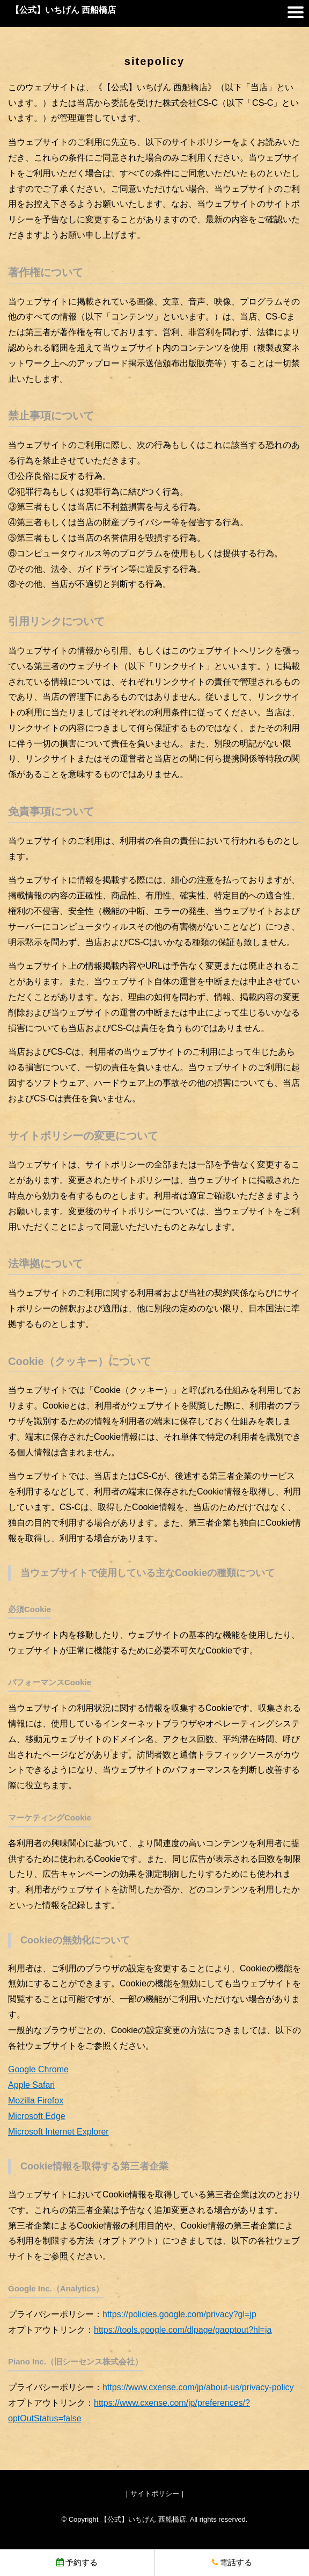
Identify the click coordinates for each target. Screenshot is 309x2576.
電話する (232, 2562)
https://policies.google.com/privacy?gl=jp (179, 2314)
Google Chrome (38, 2069)
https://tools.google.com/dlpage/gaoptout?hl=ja (182, 2329)
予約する (77, 2562)
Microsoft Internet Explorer (58, 2131)
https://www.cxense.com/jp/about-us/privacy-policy (198, 2387)
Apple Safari (31, 2084)
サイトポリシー (154, 2494)
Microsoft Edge (36, 2116)
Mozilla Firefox (35, 2100)
